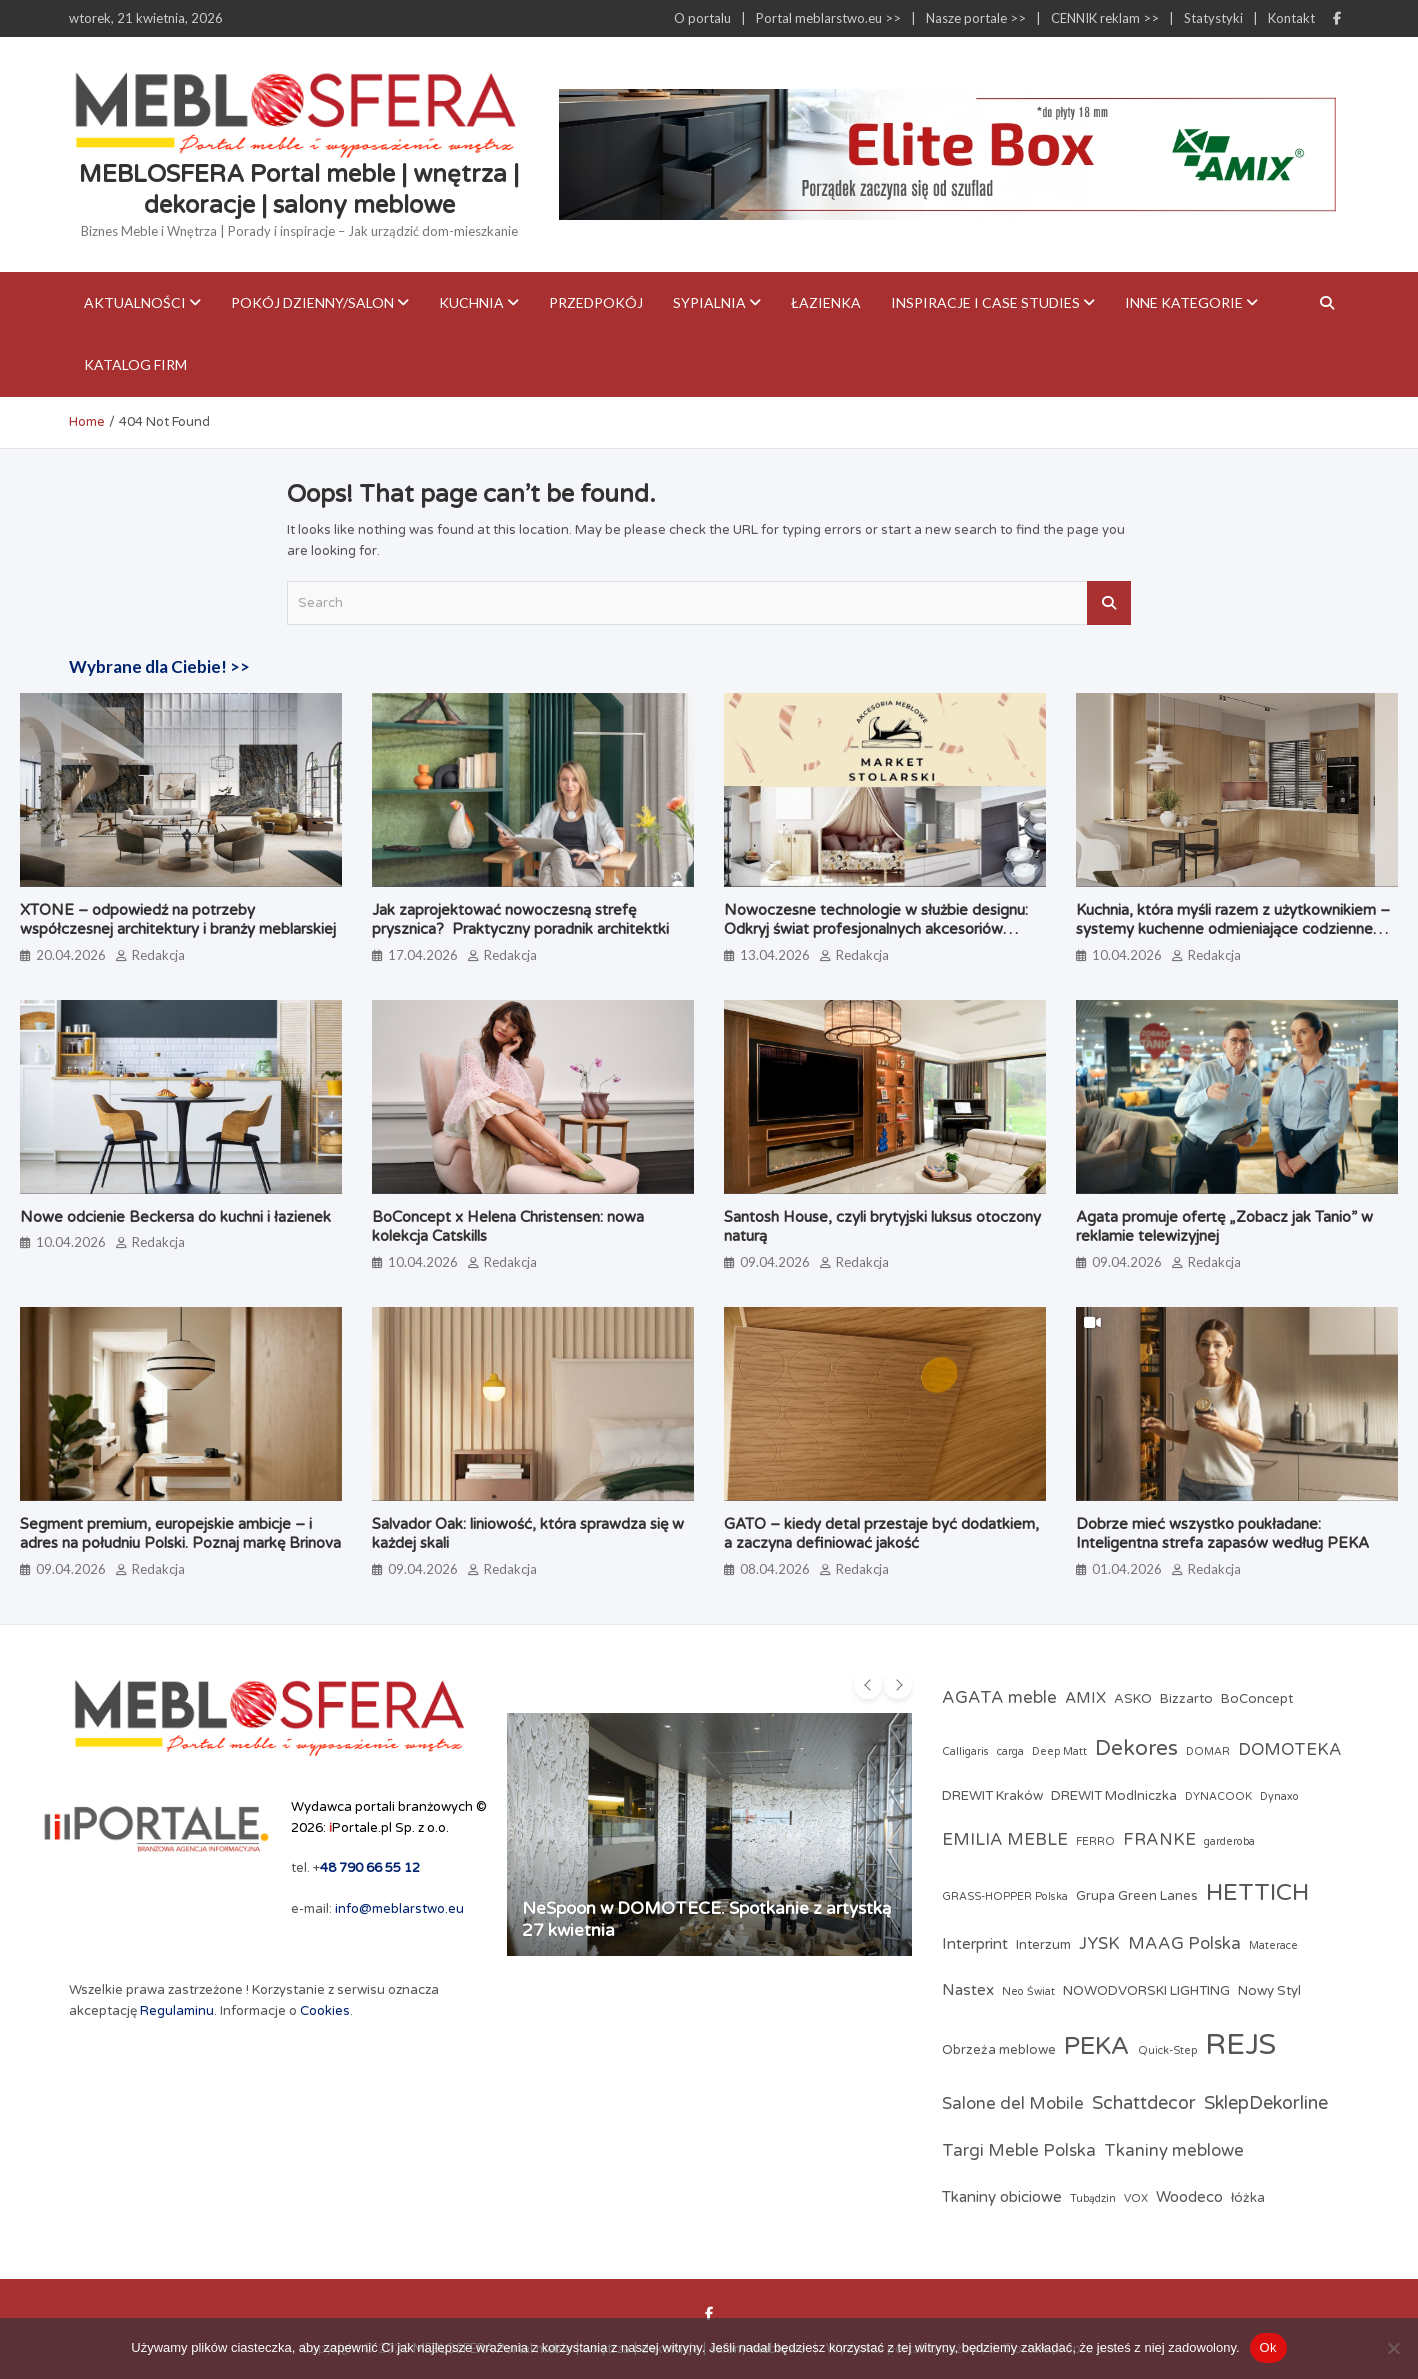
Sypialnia (709, 302)
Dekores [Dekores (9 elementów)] (1136, 1748)
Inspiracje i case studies (985, 302)
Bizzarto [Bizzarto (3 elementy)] (1186, 1699)
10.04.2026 (1127, 955)
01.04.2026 (1127, 1569)
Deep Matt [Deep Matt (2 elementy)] (1059, 1751)
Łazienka (826, 302)
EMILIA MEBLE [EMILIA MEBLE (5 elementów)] (1005, 1840)
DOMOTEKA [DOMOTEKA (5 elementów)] (1290, 1750)
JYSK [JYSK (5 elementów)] (1099, 1944)
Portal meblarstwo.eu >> (828, 18)
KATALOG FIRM (135, 364)
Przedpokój (596, 302)
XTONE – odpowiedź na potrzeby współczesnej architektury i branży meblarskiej (178, 920)
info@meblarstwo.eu (399, 1909)
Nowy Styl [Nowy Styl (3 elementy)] (1269, 1991)
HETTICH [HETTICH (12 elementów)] (1257, 1892)
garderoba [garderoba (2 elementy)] (1229, 1841)
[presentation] (868, 1685)
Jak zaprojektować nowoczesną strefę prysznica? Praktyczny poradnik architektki (520, 920)
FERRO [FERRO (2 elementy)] (1095, 1841)
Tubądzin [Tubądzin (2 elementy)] (1093, 2198)
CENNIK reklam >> (1105, 18)
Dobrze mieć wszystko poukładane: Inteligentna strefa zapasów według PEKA (1222, 1534)
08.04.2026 (775, 1569)
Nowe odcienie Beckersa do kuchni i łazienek (175, 1217)
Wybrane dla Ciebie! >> (159, 666)
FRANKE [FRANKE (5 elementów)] (1159, 1840)
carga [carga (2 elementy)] (1010, 1751)
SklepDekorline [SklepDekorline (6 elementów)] (1266, 2103)
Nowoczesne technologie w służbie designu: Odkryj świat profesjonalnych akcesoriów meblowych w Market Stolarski (876, 929)
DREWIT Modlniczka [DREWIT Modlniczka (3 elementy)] (1114, 1796)
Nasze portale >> (976, 18)
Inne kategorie (1184, 302)
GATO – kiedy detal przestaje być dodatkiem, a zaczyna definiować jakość (881, 1534)
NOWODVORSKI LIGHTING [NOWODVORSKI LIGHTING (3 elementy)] (1146, 1991)
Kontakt (1291, 18)
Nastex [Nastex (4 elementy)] (968, 1990)
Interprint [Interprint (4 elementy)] (975, 1944)
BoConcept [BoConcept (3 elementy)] (1257, 1699)
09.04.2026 (775, 1262)
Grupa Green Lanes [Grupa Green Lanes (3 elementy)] (1137, 1896)
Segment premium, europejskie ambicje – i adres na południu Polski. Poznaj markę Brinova (180, 1534)
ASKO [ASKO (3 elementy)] (1133, 1699)
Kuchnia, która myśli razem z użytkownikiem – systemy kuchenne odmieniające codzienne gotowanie (1233, 929)
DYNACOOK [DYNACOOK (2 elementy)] (1218, 1796)
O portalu (702, 18)
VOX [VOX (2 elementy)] (1136, 2198)
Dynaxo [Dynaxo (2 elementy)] (1279, 1796)
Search (1109, 603)
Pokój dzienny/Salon (312, 302)
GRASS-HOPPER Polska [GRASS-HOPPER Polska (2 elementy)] (1005, 1896)
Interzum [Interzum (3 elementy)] (1043, 1945)
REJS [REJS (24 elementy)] (1240, 2044)
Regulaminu (177, 2011)
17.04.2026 (423, 955)
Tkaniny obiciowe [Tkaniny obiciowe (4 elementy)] (1002, 2197)
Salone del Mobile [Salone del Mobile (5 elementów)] (1013, 2104)
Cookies (325, 2011)
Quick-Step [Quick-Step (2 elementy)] (1167, 2050)
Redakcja (158, 955)
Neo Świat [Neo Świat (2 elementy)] (1028, 1991)
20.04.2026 (71, 955)
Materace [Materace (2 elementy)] (1273, 1945)
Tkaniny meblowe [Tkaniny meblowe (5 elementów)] (1174, 2151)
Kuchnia (471, 302)
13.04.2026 (775, 955)
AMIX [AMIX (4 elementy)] (1085, 1698)
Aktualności (135, 302)
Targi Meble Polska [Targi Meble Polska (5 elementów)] (1019, 2151)
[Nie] (1393, 2348)
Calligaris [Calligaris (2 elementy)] (965, 1751)
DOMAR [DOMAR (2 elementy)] (1208, 1751)
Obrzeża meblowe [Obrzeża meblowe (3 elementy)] (999, 2050)
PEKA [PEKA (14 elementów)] (1097, 2046)
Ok (1268, 2347)
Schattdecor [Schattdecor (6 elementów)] (1144, 2103)
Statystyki (1213, 18)
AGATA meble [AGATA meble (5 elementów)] (999, 1698)
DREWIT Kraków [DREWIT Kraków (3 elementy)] (992, 1796)
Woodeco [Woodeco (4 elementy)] (1189, 2197)
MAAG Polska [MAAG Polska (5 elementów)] (1184, 1944)
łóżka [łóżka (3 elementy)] (1248, 2198)
